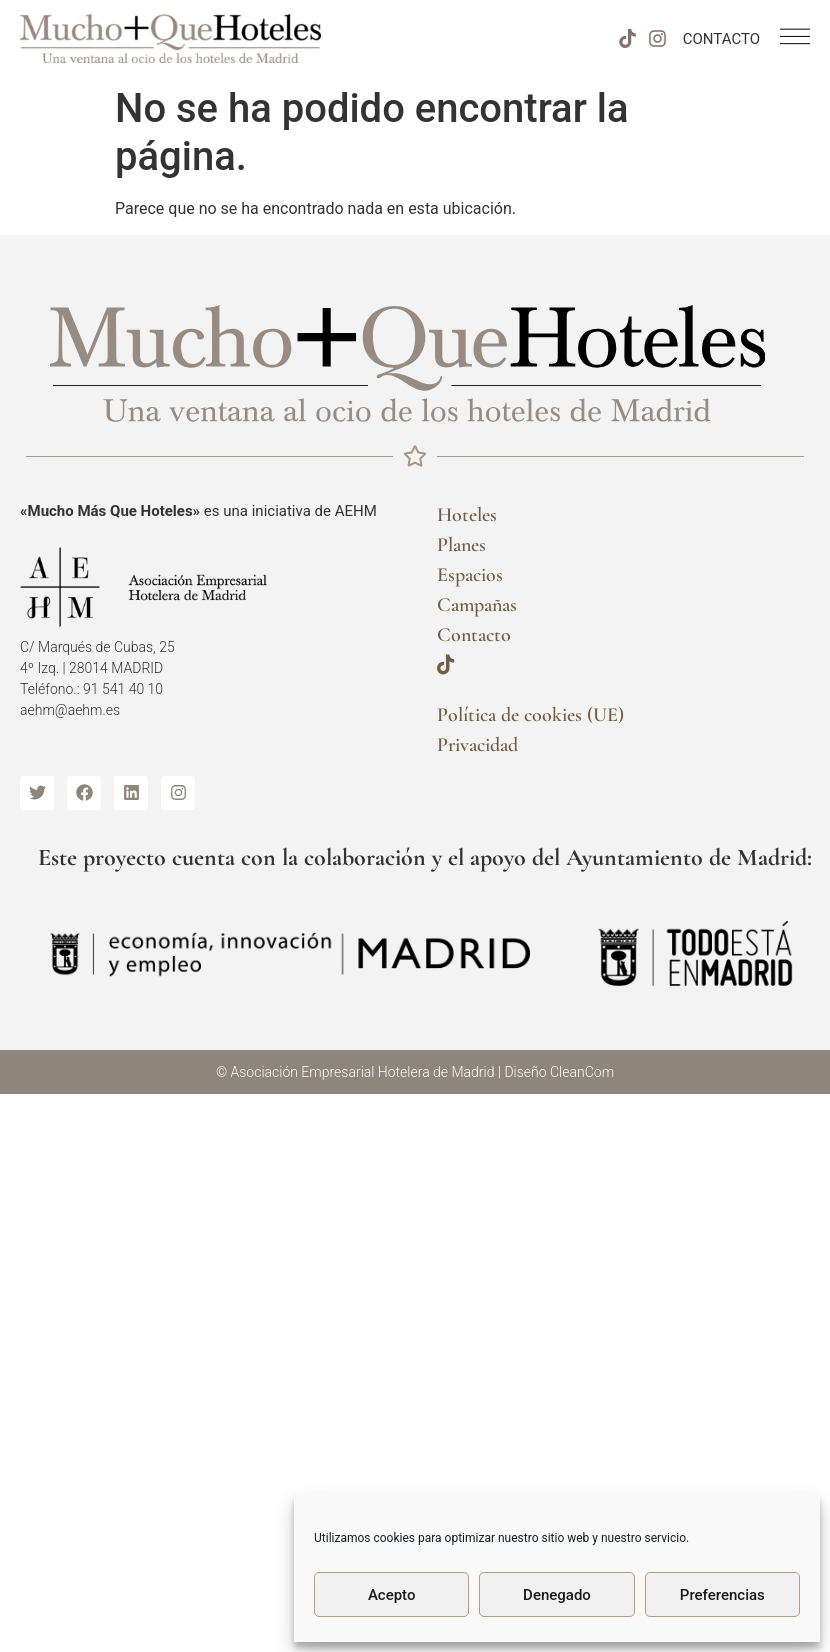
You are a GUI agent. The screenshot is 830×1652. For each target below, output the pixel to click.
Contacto (474, 635)
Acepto (392, 1595)
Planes (461, 545)
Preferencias (722, 1595)
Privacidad (477, 745)
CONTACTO (721, 39)
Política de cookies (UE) (530, 715)
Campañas (477, 605)
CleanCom (582, 1072)
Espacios (470, 575)
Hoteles (467, 515)
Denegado (557, 1595)
